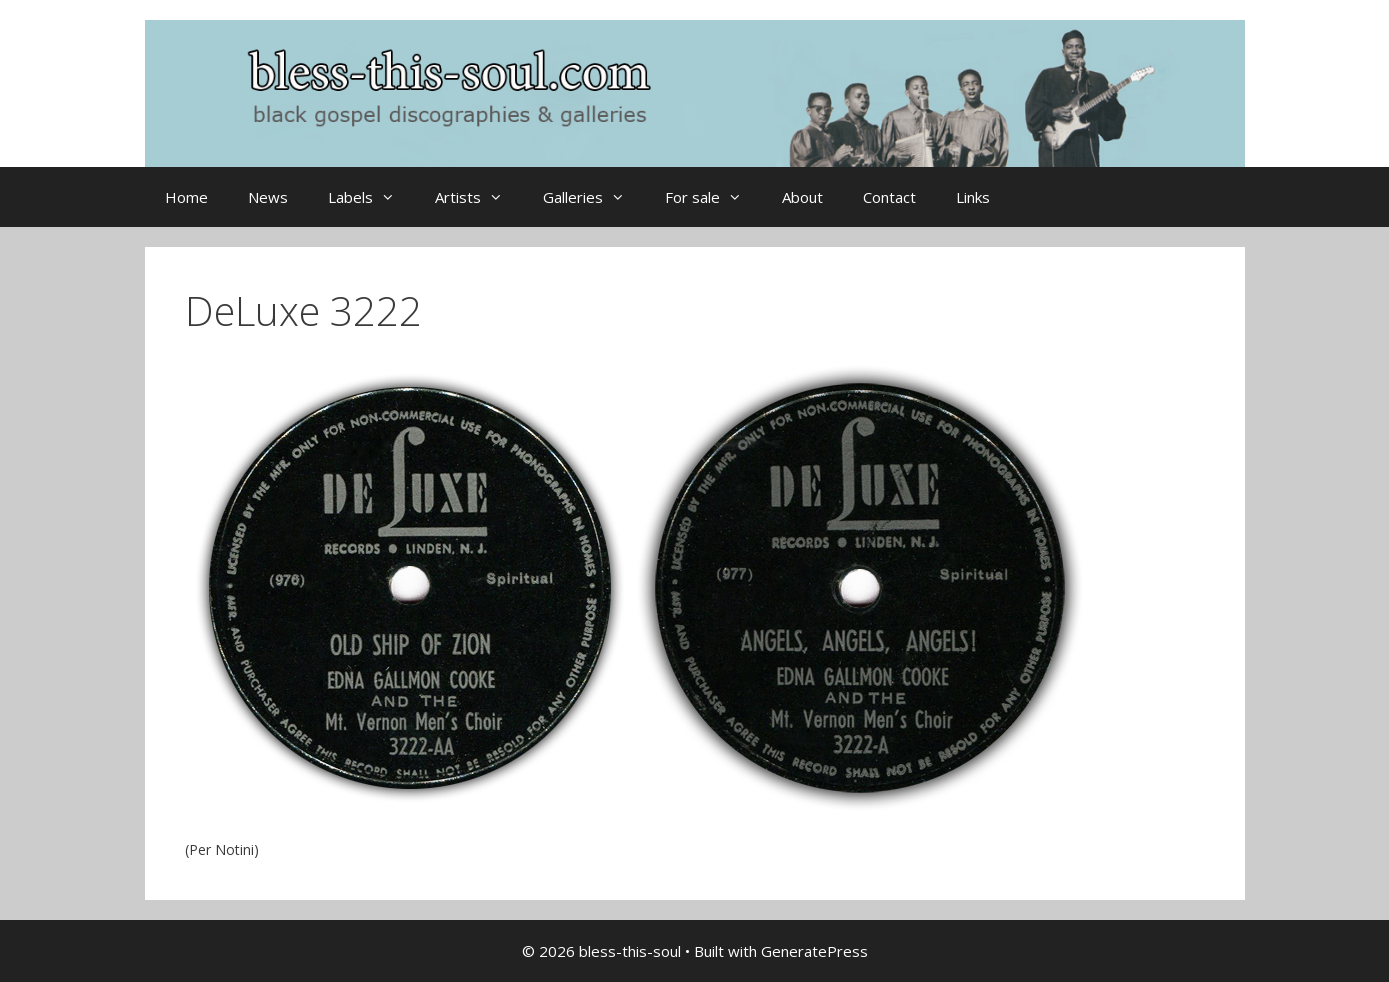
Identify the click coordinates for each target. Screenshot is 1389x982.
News (268, 197)
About (802, 197)
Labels (371, 197)
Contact (889, 197)
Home (186, 197)
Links (973, 197)
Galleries (594, 197)
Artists (479, 197)
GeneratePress (814, 951)
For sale (713, 197)
